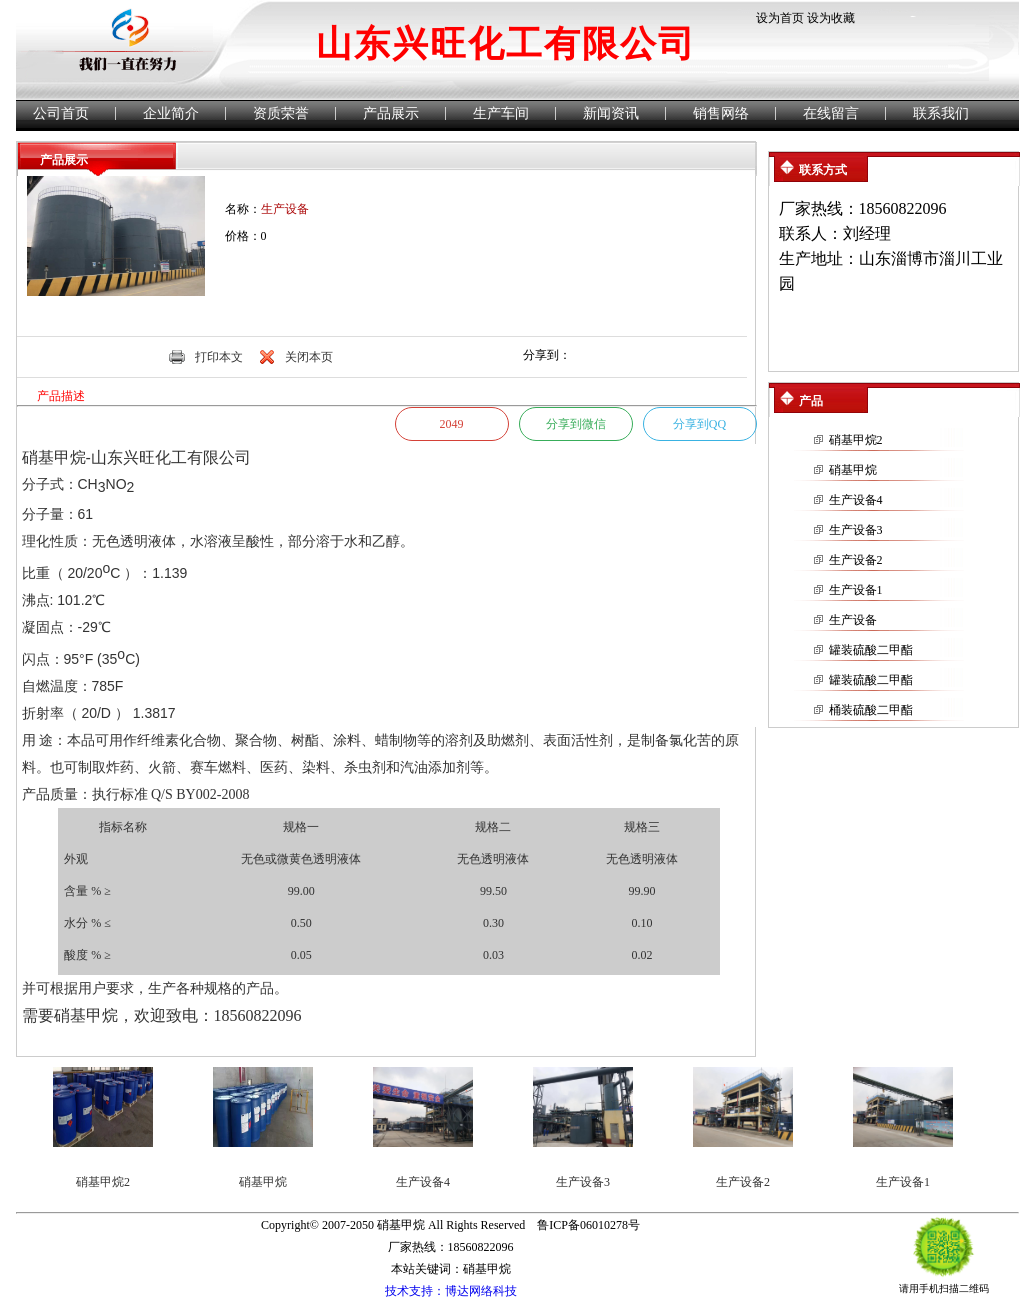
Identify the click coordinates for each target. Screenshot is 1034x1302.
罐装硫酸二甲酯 (871, 650)
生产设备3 (856, 530)
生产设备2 (856, 560)
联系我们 (941, 113)
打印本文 (219, 357)
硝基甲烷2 (856, 440)
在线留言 (831, 113)
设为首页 (780, 18)
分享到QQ (699, 424)
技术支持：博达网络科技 (451, 1291)
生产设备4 (856, 500)
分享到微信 (576, 424)
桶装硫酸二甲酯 (871, 710)
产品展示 (391, 113)
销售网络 (721, 113)
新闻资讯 (611, 113)
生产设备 (853, 620)
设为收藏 (831, 18)
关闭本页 (309, 357)
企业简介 (171, 113)
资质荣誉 (281, 113)
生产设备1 (856, 590)
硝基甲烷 (853, 470)
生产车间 (501, 113)
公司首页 (61, 113)
